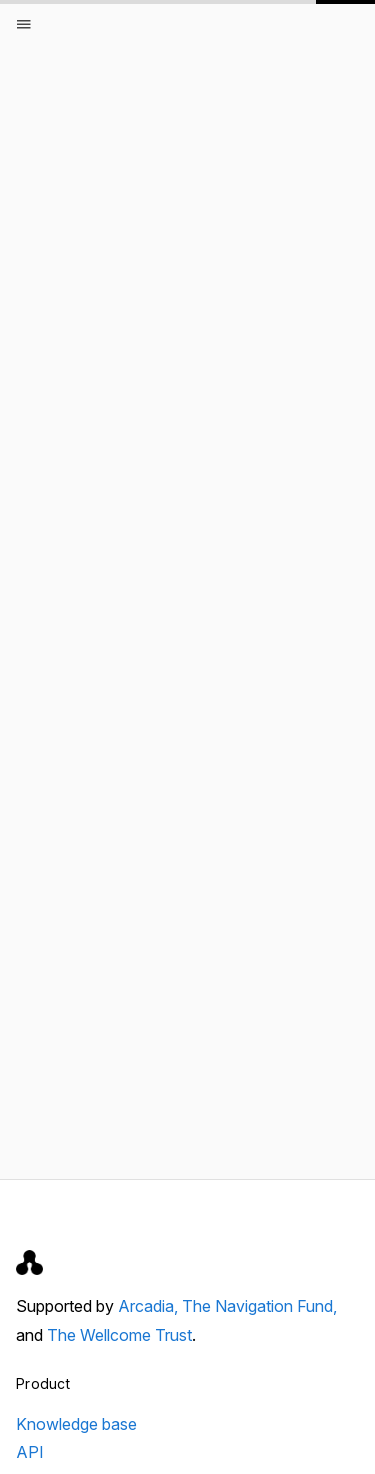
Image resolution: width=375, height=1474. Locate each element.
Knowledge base (76, 1424)
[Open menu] (24, 24)
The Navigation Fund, (259, 1306)
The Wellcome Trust (119, 1335)
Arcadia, (150, 1306)
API (30, 1452)
